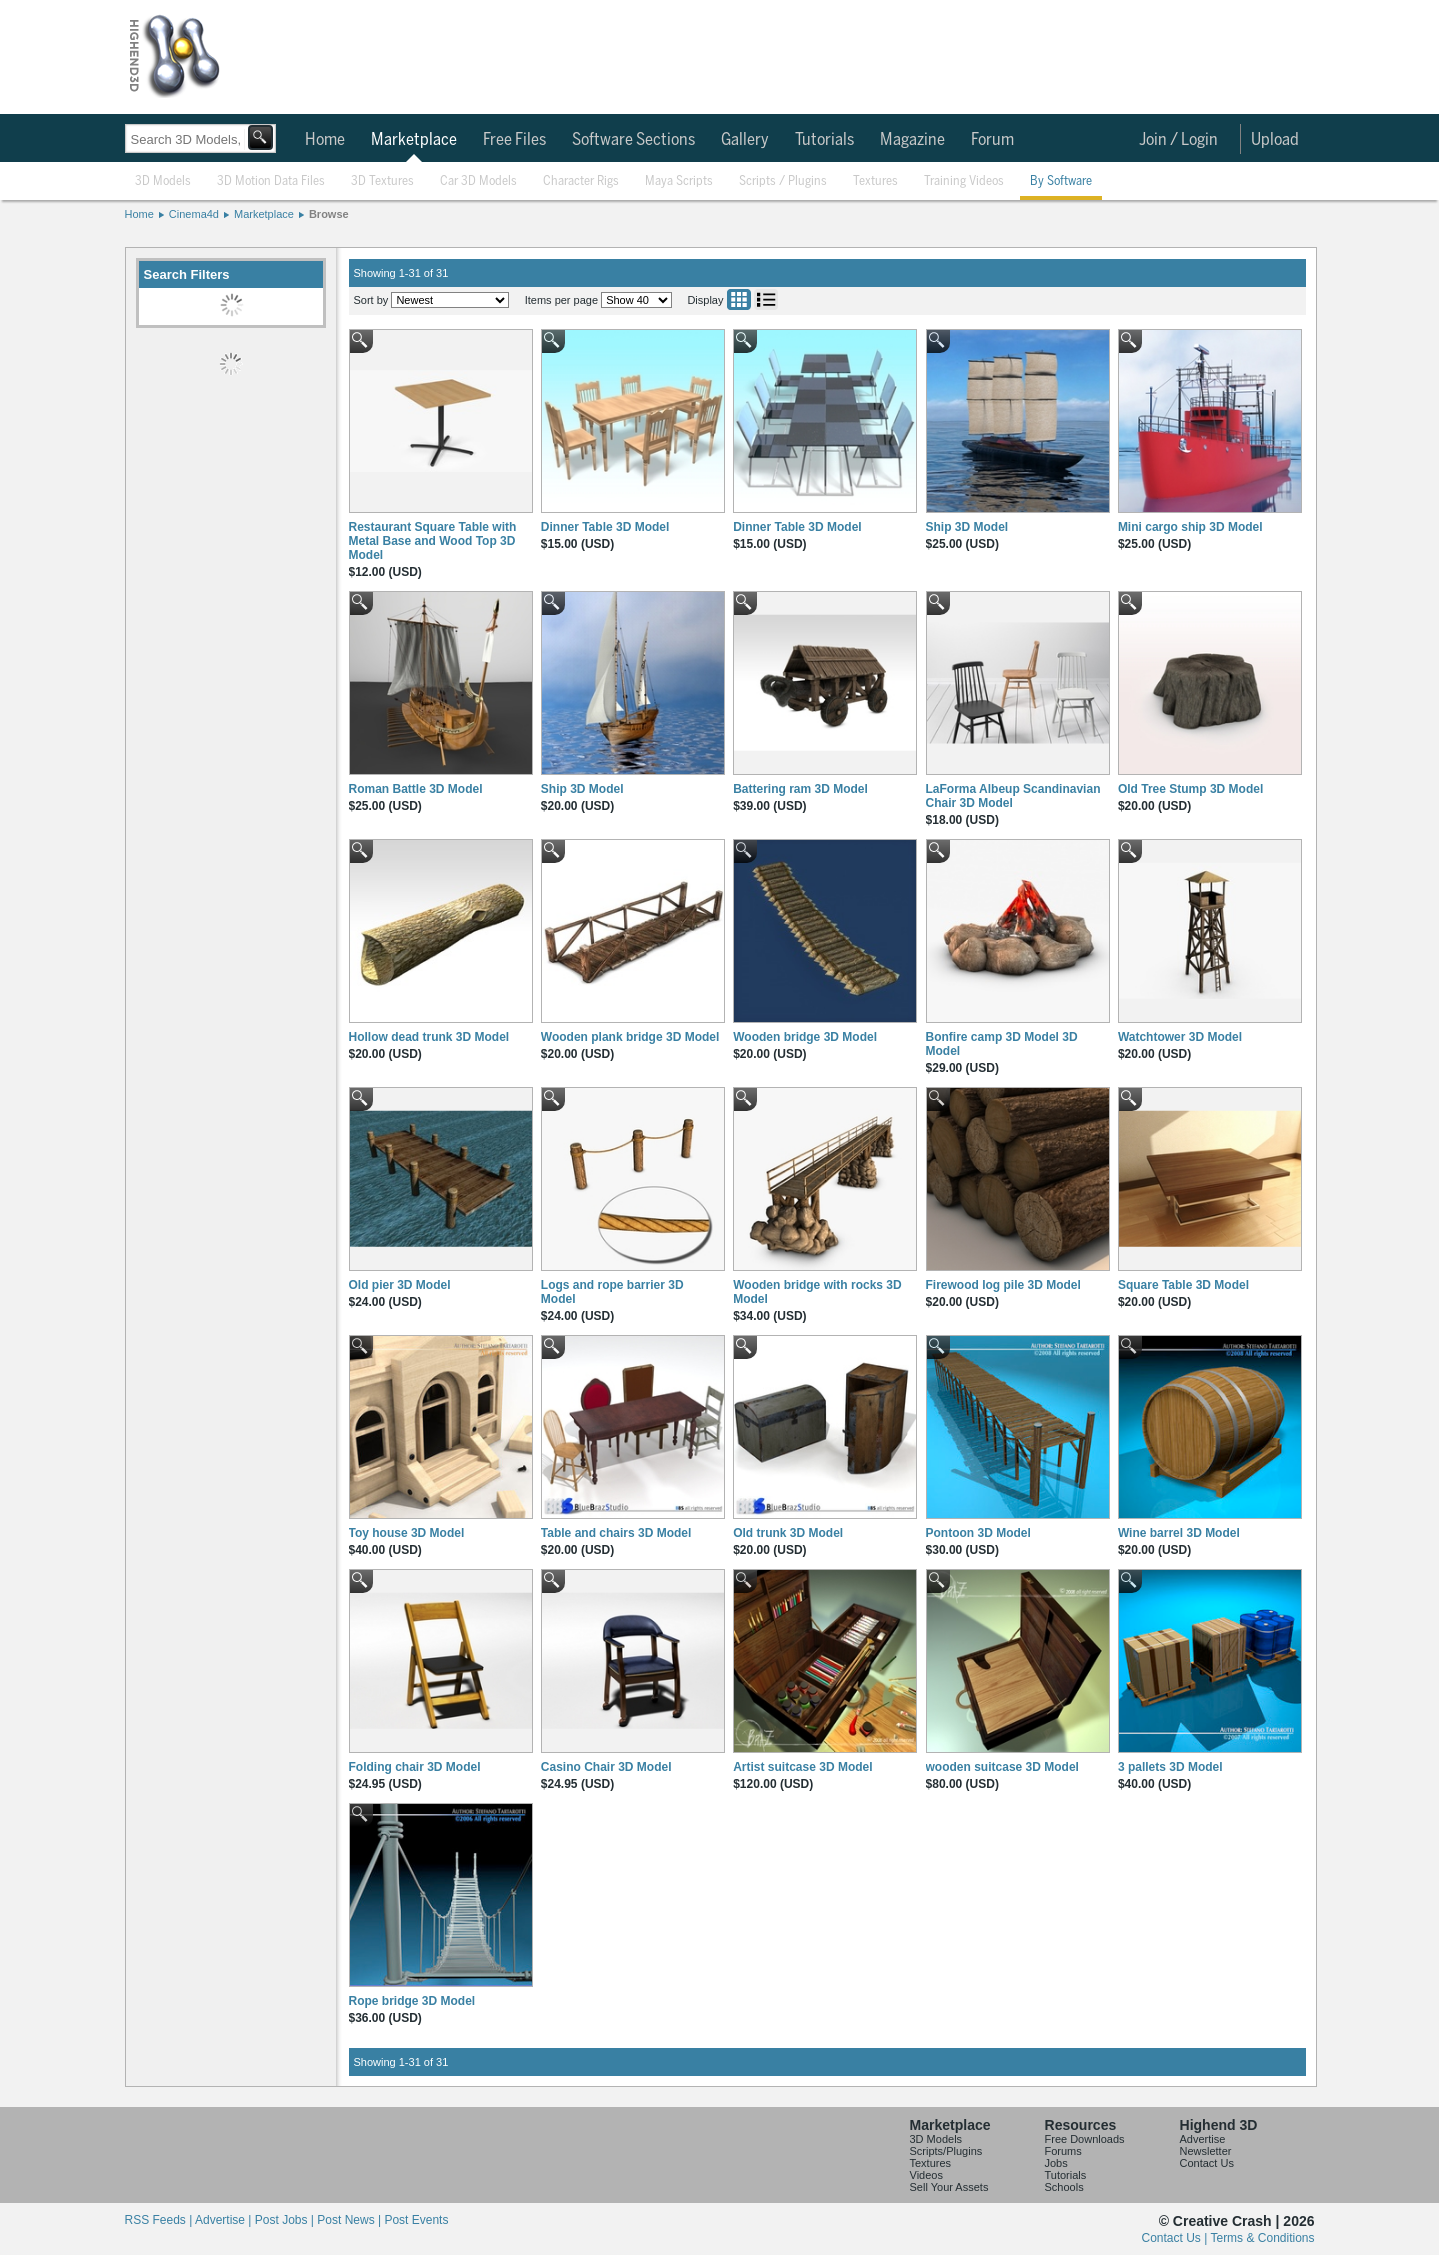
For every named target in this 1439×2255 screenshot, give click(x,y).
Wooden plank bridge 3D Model (630, 1037)
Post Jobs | (286, 2220)
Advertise (1203, 2139)
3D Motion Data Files (271, 181)
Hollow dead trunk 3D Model (429, 1037)
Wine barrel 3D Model (1179, 1533)
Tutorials (824, 140)
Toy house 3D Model (407, 1533)
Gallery (745, 140)
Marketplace (414, 140)
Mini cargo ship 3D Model (1190, 527)
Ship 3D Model (967, 527)
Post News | (350, 2220)
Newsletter (1206, 2151)
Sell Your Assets (949, 2187)
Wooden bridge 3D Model (805, 1037)
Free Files (514, 140)
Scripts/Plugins (946, 2151)
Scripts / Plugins (783, 181)
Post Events (416, 2220)
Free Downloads (1085, 2139)
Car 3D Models (478, 181)
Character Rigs (581, 181)
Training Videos (964, 181)
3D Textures (382, 181)
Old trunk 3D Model (788, 1533)
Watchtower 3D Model (1180, 1037)
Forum (992, 140)
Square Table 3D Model (1183, 1285)
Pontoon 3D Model (978, 1533)
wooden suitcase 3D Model (1002, 1767)
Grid (739, 299)
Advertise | (225, 2220)
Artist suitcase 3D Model (802, 1767)
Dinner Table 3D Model (605, 527)
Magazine (912, 140)
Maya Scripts (679, 181)
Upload (1275, 140)
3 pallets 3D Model (1170, 1767)
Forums (1063, 2151)
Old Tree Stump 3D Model (1190, 789)
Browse (329, 214)
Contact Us (1207, 2163)
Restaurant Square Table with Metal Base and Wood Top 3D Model (433, 541)
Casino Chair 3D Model (606, 1767)
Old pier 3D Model (400, 1285)
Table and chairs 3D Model (616, 1533)
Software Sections (633, 140)
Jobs (1056, 2163)
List (766, 299)
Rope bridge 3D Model (412, 2001)
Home (325, 140)
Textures (875, 181)
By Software (1061, 181)
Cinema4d (194, 214)
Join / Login (1178, 140)
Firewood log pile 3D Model (1003, 1285)
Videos (926, 2175)
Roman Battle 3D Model (416, 789)
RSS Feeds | (160, 2220)
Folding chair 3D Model (415, 1767)
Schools (1064, 2187)
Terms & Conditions (1262, 2238)
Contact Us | (1176, 2238)
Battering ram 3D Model (800, 789)
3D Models (163, 181)
